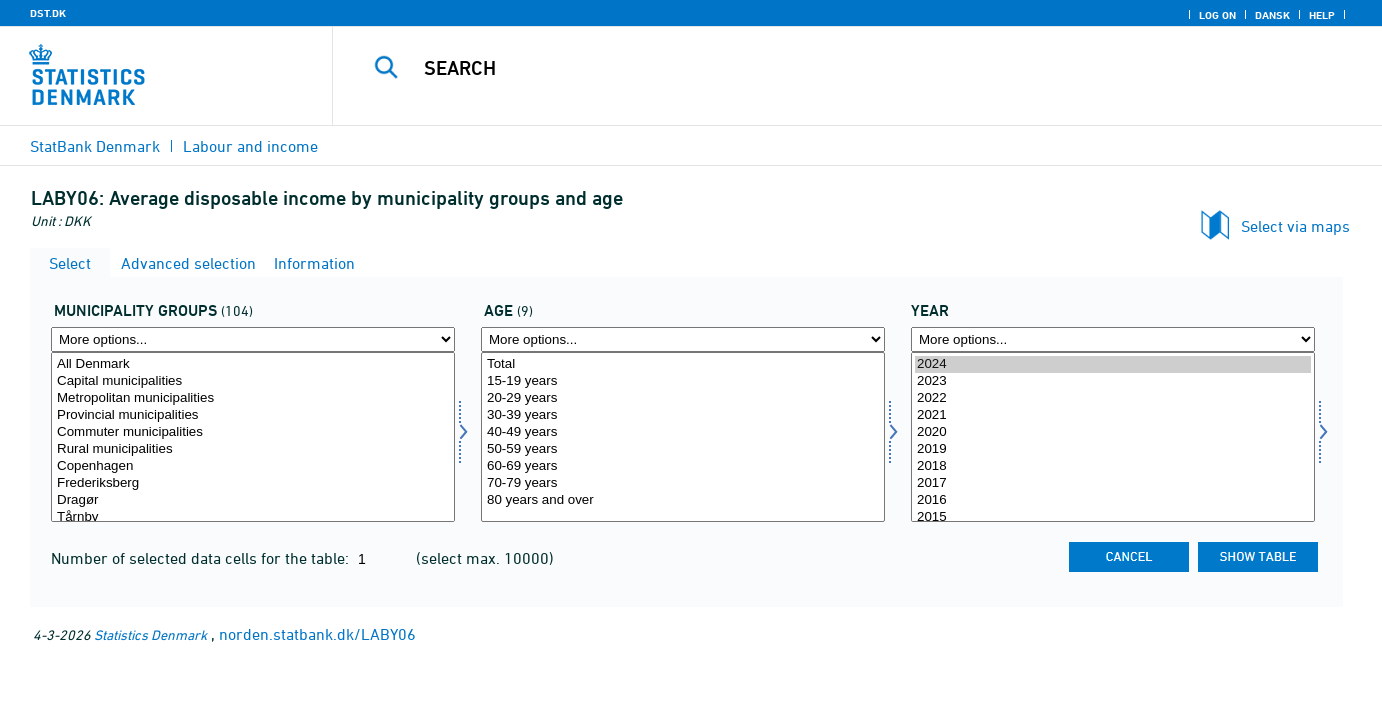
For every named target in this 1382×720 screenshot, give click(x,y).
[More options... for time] (1113, 339)
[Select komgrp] (253, 437)
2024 (1113, 364)
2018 (1113, 466)
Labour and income (250, 146)
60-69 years (683, 466)
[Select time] (1113, 437)
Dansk (1272, 15)
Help (1322, 15)
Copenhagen (253, 466)
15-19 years (683, 381)
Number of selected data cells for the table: (202, 558)
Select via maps (1295, 226)
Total (683, 364)
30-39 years (683, 415)
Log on (1217, 15)
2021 (1113, 415)
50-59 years (683, 449)
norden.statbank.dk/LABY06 (317, 634)
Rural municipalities (253, 449)
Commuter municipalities (253, 432)
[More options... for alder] (683, 339)
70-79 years (683, 483)
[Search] (830, 68)
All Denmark (253, 364)
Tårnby (253, 517)
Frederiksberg (253, 483)
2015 (1113, 517)
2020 (1113, 432)
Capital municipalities (253, 381)
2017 (1113, 483)
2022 (1113, 398)
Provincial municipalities (253, 415)
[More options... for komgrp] (253, 339)
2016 (1113, 500)
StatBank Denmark (95, 146)
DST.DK (48, 13)
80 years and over (683, 500)
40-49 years (683, 432)
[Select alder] (683, 437)
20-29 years (683, 398)
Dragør (253, 500)
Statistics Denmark (150, 634)
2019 (1113, 449)
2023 (1113, 381)
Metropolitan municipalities (253, 398)
